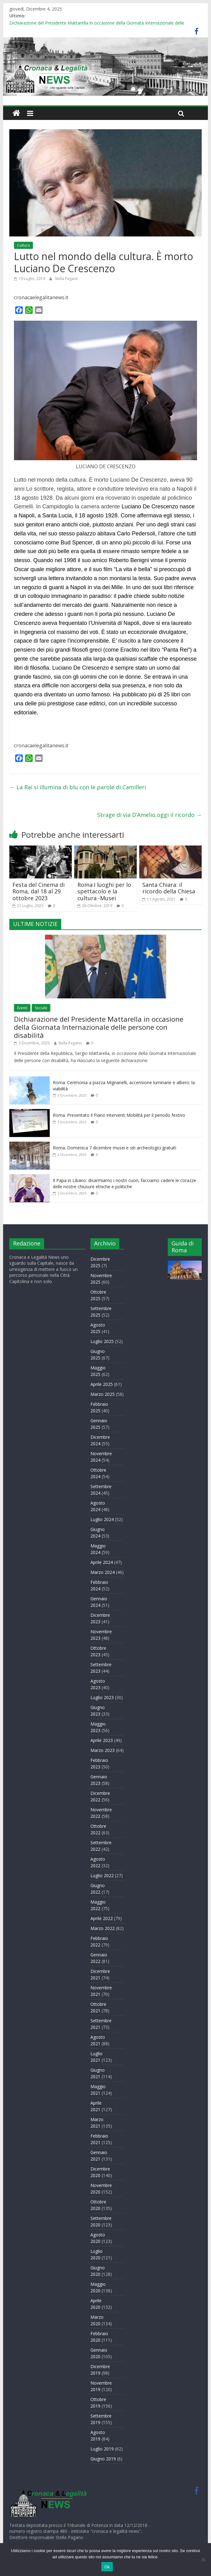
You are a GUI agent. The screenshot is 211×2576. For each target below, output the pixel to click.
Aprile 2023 (101, 1740)
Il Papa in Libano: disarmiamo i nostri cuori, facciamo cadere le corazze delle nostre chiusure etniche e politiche (124, 1183)
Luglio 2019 (102, 2449)
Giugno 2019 (103, 2459)
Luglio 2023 (102, 1697)
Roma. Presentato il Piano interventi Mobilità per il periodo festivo (119, 1115)
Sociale (41, 1008)
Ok (107, 2567)
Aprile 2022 (101, 1918)
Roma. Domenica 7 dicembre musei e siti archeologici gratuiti (114, 1148)
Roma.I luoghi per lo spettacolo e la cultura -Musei (104, 891)
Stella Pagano (66, 278)
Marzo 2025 (102, 1394)
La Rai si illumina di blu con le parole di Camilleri (77, 787)
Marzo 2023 (102, 1750)
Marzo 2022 (102, 1928)
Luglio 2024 (102, 1519)
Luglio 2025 (102, 1341)
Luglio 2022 (102, 1875)
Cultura (23, 245)
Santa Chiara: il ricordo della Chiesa (168, 888)
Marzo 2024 (102, 1572)
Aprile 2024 (101, 1562)
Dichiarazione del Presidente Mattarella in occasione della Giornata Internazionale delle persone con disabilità (98, 1027)
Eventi (22, 1008)
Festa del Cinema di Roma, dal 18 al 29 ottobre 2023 (38, 891)
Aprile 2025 (101, 1384)
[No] (203, 2559)
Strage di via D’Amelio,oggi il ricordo (149, 814)
